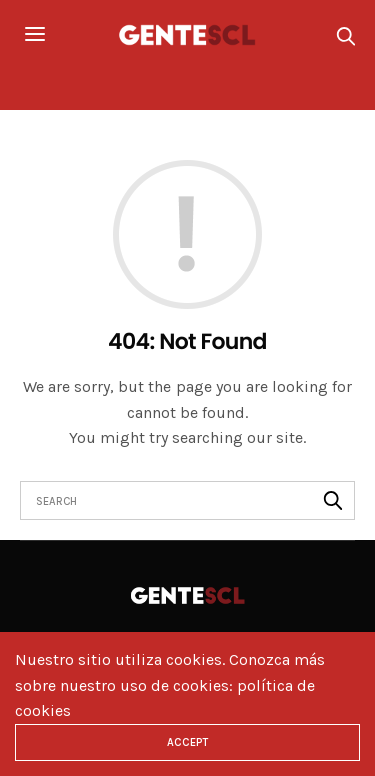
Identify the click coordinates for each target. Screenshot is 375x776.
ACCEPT (187, 742)
